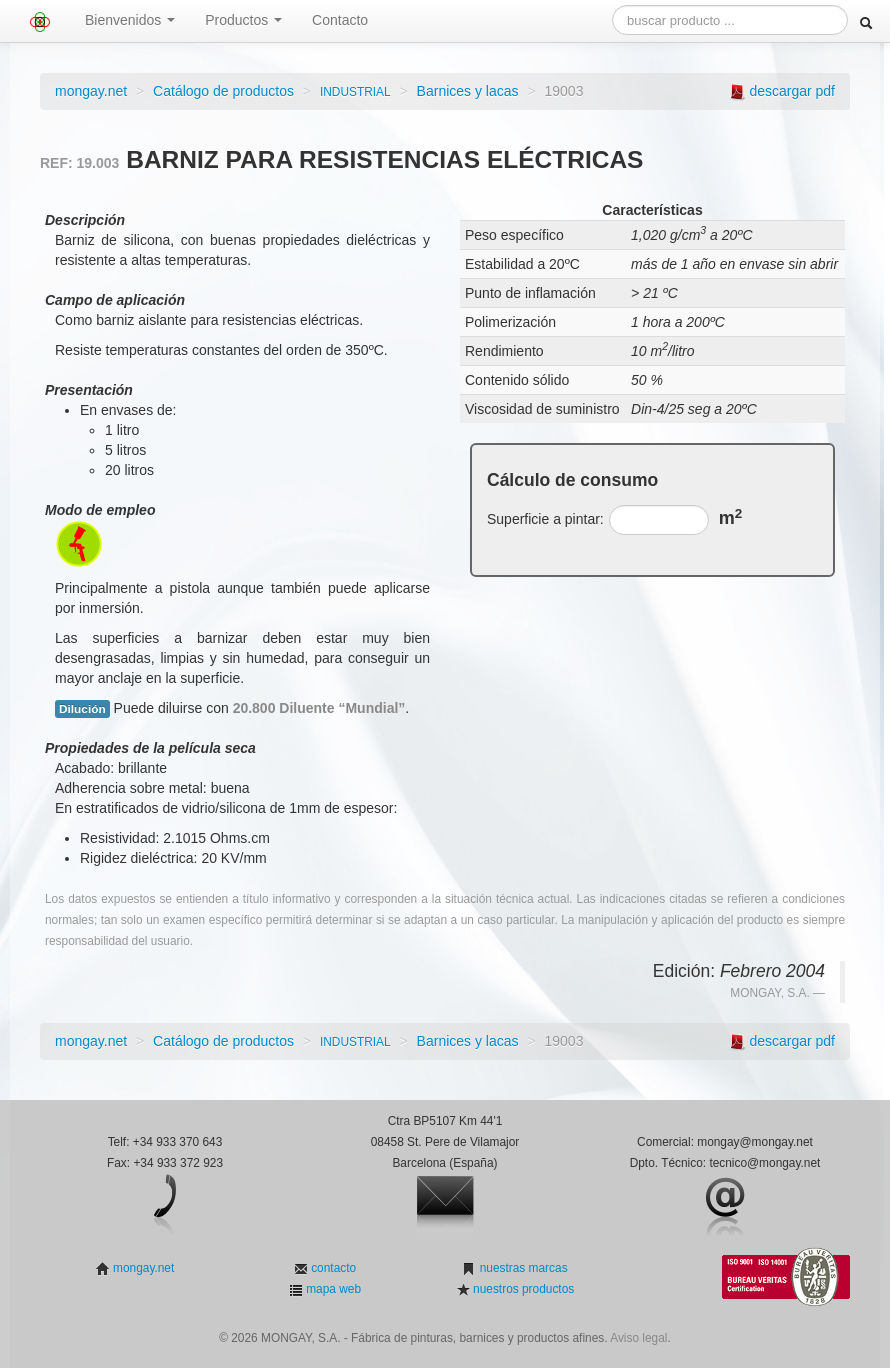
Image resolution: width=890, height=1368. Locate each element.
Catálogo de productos (223, 91)
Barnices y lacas (468, 91)
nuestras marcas (521, 1268)
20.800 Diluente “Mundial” (319, 708)
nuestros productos (522, 1289)
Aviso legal (638, 1338)
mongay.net (91, 91)
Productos (243, 20)
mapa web (332, 1289)
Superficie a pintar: (545, 519)
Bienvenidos (130, 20)
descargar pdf (792, 91)
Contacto (340, 20)
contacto (332, 1268)
